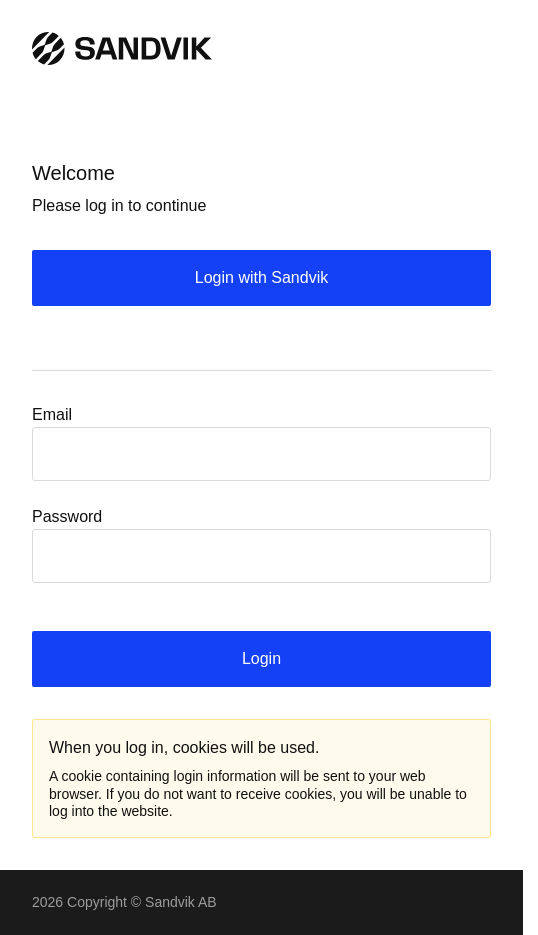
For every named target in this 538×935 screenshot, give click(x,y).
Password (67, 516)
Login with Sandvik (261, 277)
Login (261, 658)
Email (52, 414)
